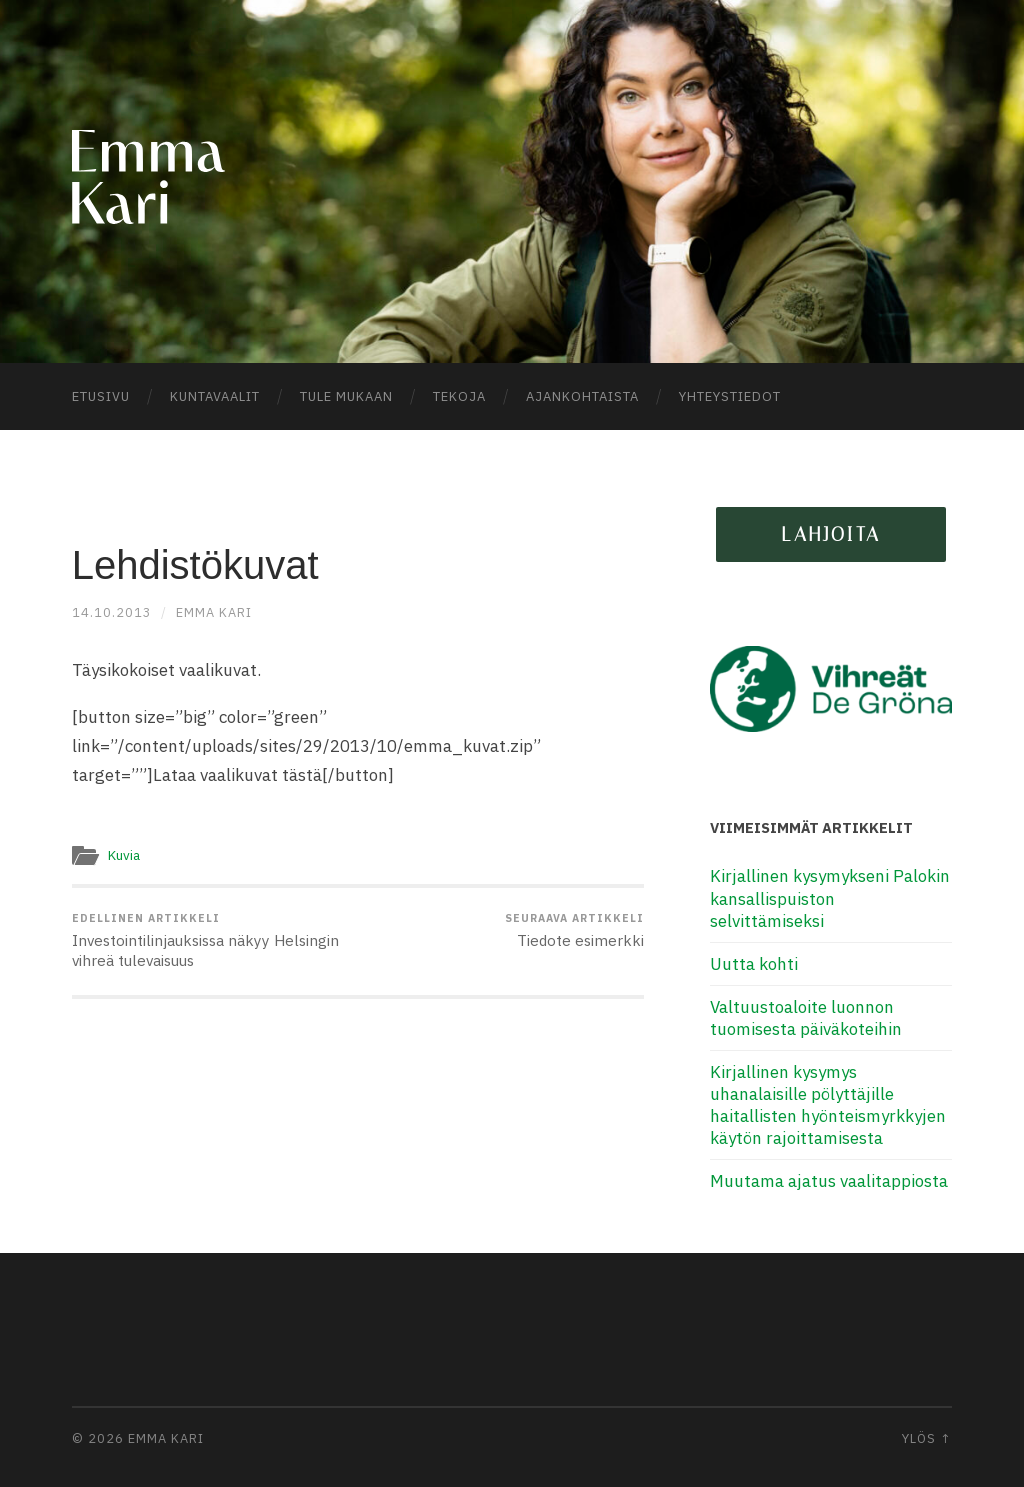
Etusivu (101, 396)
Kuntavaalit (215, 396)
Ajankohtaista (582, 396)
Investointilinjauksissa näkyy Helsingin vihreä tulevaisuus (212, 941)
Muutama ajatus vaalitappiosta (829, 1181)
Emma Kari (214, 612)
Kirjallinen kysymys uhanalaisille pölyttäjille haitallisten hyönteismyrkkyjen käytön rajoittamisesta (828, 1105)
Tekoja (459, 396)
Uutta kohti (754, 964)
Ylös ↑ (927, 1438)
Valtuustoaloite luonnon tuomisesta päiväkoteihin (806, 1018)
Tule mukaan (346, 396)
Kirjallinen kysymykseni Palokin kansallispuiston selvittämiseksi (830, 898)
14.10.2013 (112, 612)
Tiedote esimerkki (574, 931)
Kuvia (124, 855)
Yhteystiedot (730, 396)
